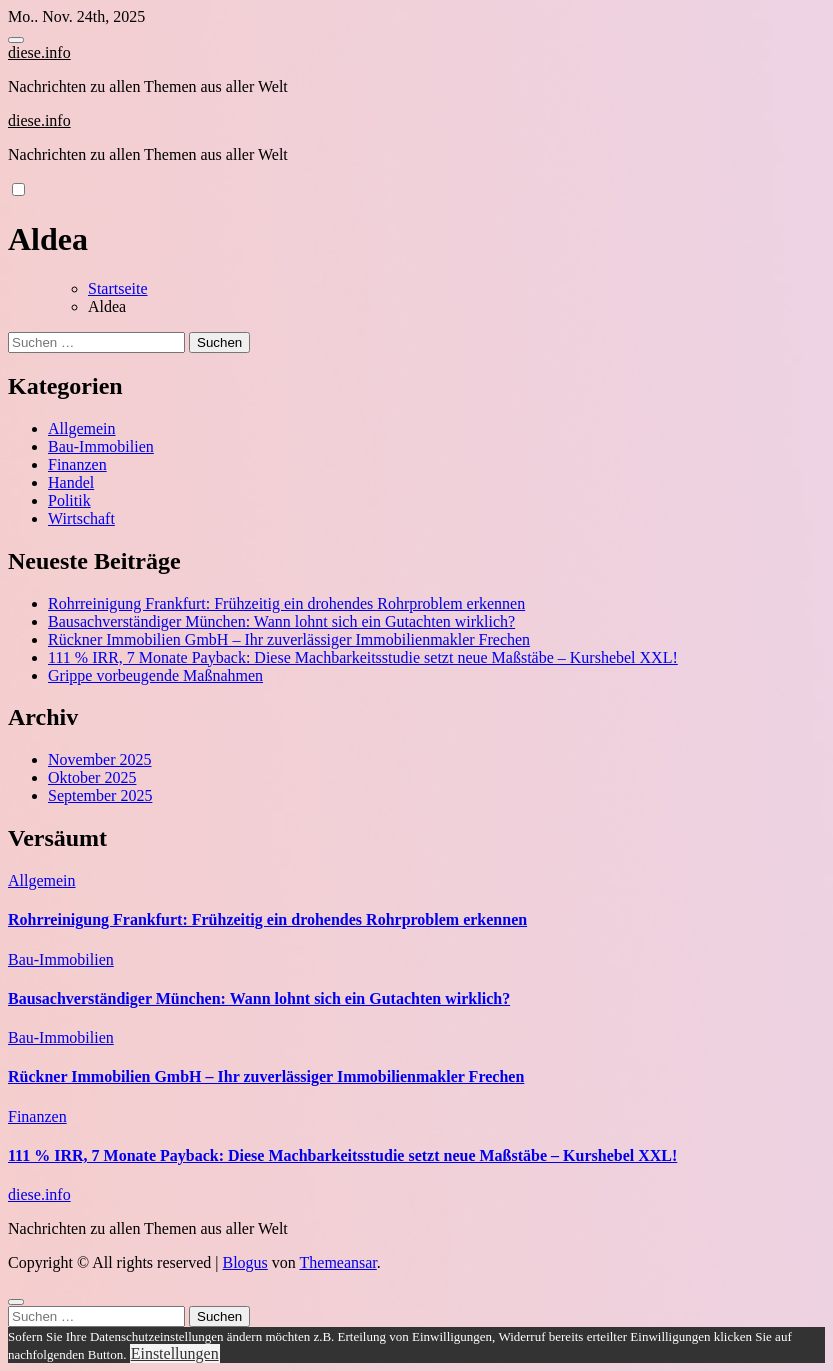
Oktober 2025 (92, 777)
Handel (71, 482)
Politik (69, 500)
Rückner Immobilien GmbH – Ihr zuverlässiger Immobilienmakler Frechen (289, 639)
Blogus (244, 1262)
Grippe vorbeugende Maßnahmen (155, 675)
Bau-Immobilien (101, 446)
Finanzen (77, 464)
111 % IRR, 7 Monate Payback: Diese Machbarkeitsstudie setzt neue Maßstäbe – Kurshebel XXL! (363, 657)
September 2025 (100, 795)
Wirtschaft (81, 518)
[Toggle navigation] (16, 40)
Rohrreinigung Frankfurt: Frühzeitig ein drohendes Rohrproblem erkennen (286, 603)
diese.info (39, 52)
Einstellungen (175, 1353)
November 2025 (100, 759)
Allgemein (82, 428)
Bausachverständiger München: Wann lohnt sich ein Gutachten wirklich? (281, 621)
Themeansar (338, 1262)
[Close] (16, 1302)
